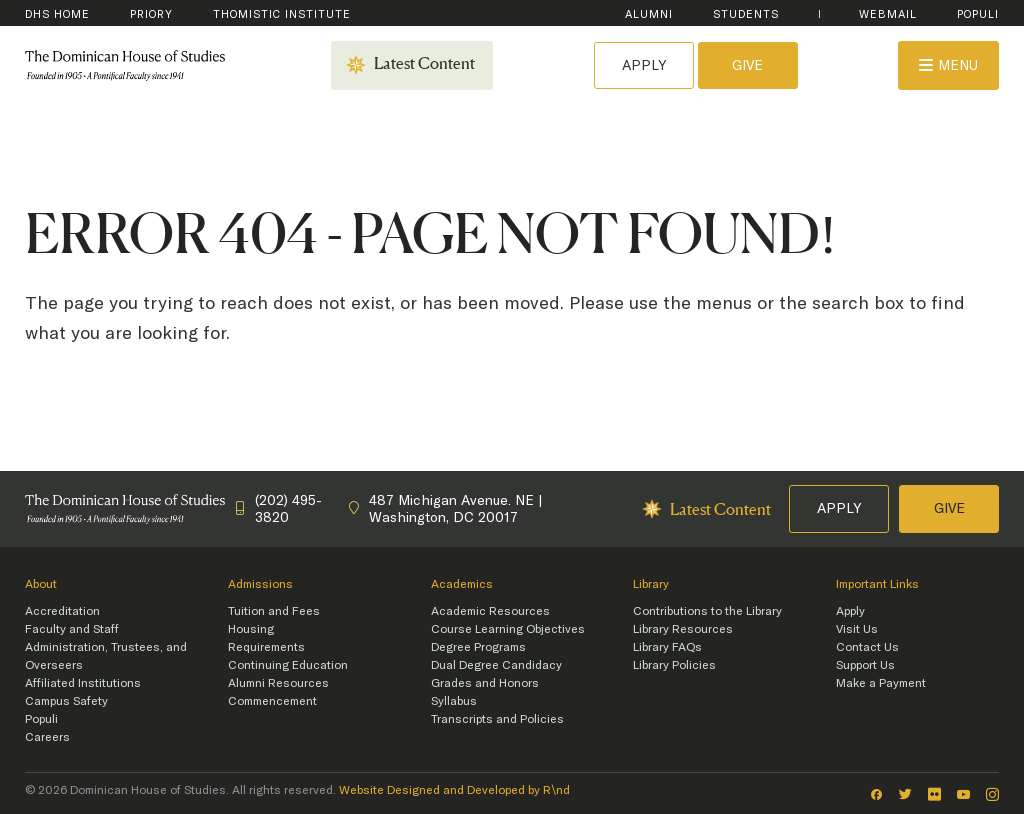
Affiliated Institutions (83, 683)
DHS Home (57, 14)
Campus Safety (66, 701)
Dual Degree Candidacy (496, 665)
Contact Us (867, 647)
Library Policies (674, 665)
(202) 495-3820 (278, 508)
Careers (47, 737)
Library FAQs (667, 647)
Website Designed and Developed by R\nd (454, 790)
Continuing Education (288, 665)
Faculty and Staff (72, 629)
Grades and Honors (485, 683)
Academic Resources (490, 611)
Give (747, 65)
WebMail (888, 14)
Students (746, 14)
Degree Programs (478, 647)
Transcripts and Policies (497, 719)
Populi (978, 14)
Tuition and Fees (274, 611)
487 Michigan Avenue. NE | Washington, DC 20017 (445, 508)
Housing (251, 629)
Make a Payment (881, 683)
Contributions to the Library (707, 611)
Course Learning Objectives (508, 629)
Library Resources (683, 629)
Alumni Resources (278, 683)
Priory (151, 14)
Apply (644, 65)
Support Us (865, 665)
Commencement (272, 701)
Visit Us (857, 629)
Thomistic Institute (282, 14)
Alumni (649, 14)
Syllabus (454, 701)
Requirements (266, 647)
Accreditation (62, 611)
